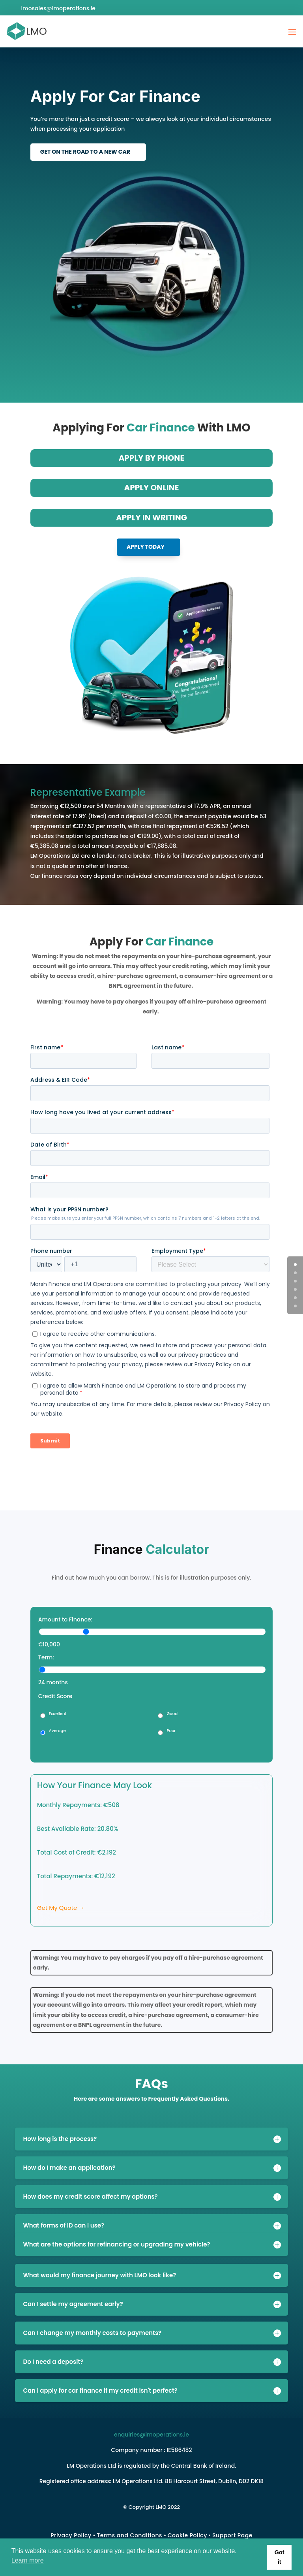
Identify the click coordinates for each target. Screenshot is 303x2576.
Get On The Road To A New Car (85, 152)
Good (171, 1714)
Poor (171, 1731)
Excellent (57, 1714)
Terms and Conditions (129, 2535)
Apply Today (146, 547)
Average (57, 1731)
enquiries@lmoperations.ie (151, 2435)
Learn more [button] (27, 2560)
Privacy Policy (70, 2535)
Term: (46, 1657)
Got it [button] (279, 2557)
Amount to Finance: (65, 1619)
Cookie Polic (186, 2535)
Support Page (232, 2535)
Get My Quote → (61, 1908)
